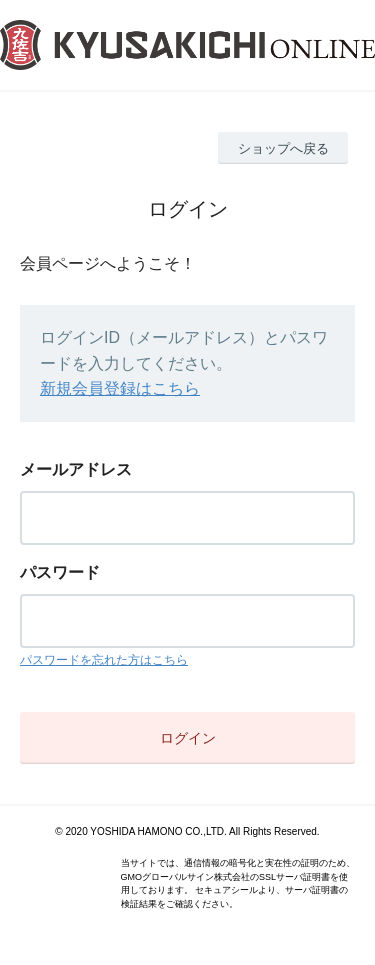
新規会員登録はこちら (120, 388)
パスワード (60, 572)
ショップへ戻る (283, 148)
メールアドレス (76, 469)
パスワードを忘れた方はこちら (104, 660)
